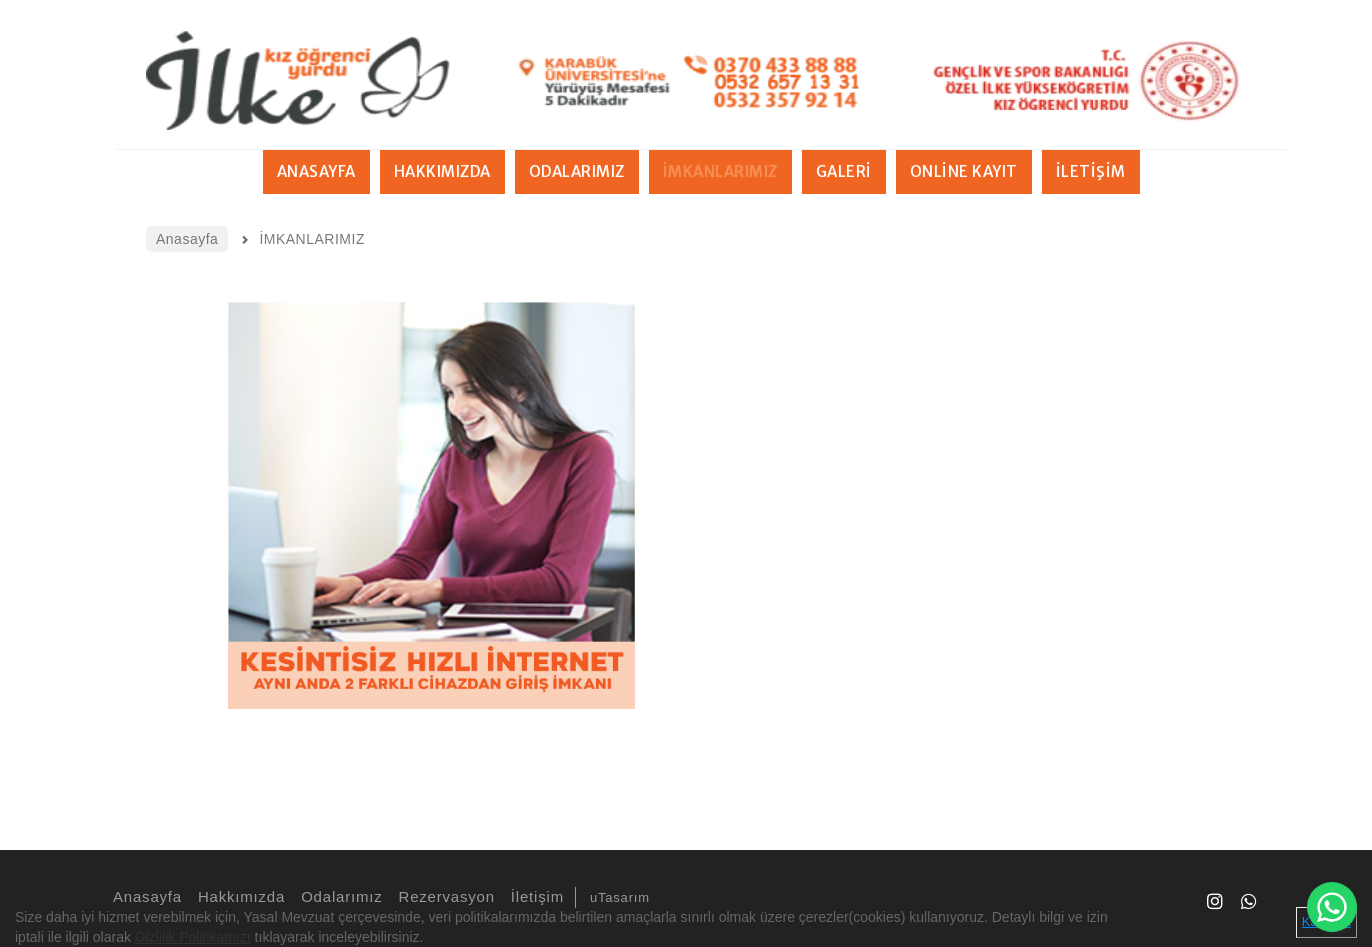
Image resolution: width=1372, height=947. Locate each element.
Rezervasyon (444, 896)
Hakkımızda (238, 896)
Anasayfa (144, 896)
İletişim (534, 896)
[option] (431, 505)
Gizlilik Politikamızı (193, 937)
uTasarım (620, 897)
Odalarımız (338, 896)
